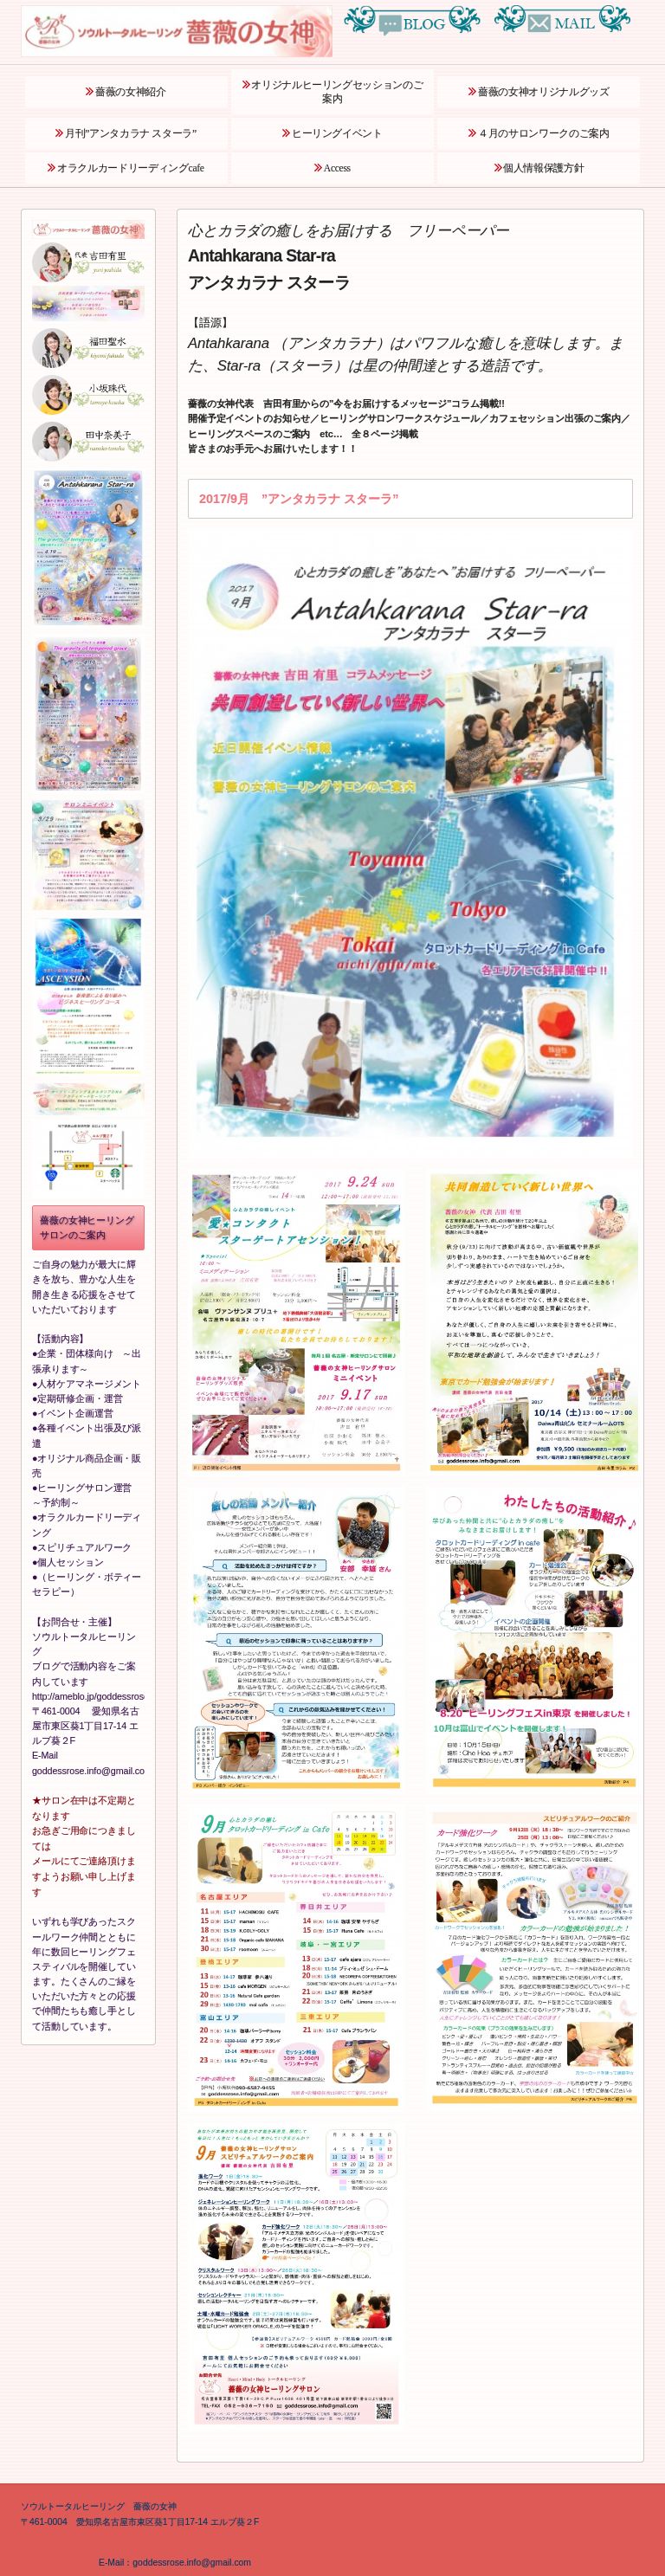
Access (337, 168)
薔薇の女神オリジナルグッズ (543, 92)
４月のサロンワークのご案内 (543, 133)
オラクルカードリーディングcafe (130, 168)
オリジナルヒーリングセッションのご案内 (337, 92)
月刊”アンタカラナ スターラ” (131, 133)
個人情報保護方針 (543, 168)
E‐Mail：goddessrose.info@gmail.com (136, 2562)
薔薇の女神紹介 (130, 92)
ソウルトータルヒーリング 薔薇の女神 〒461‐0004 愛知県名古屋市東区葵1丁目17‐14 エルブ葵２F (140, 2514)
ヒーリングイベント (337, 133)
